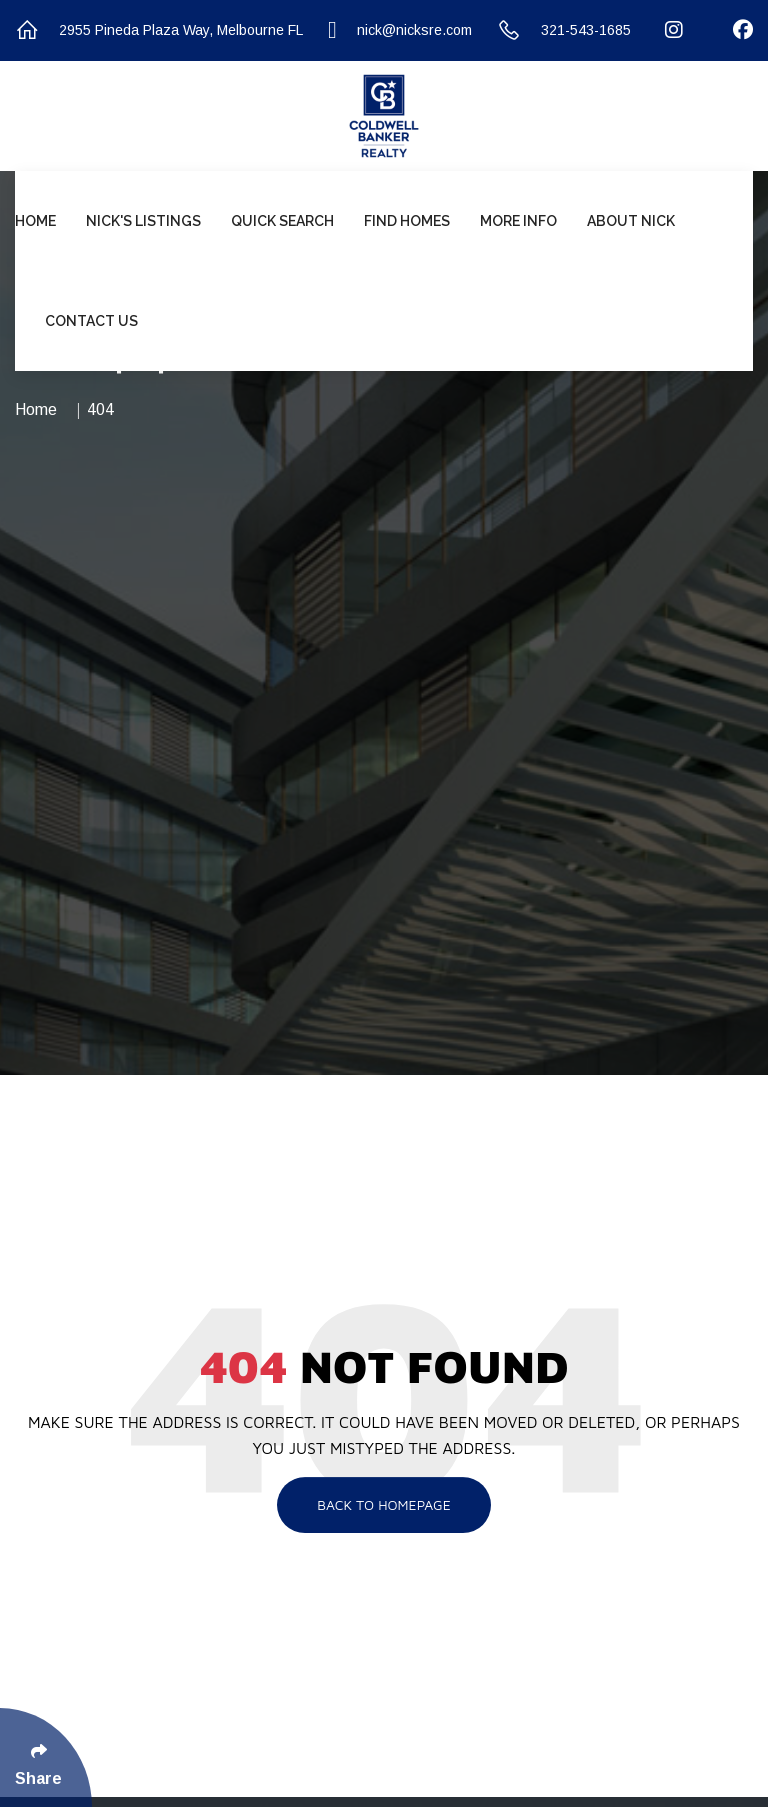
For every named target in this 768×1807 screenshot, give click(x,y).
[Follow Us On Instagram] (661, 30)
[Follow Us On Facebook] (730, 30)
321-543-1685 (564, 30)
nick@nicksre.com (400, 30)
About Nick (631, 221)
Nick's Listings (143, 221)
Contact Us (91, 321)
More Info (518, 221)
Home (35, 221)
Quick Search (282, 221)
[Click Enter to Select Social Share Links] (46, 1757)
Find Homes (407, 221)
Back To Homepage (384, 1504)
